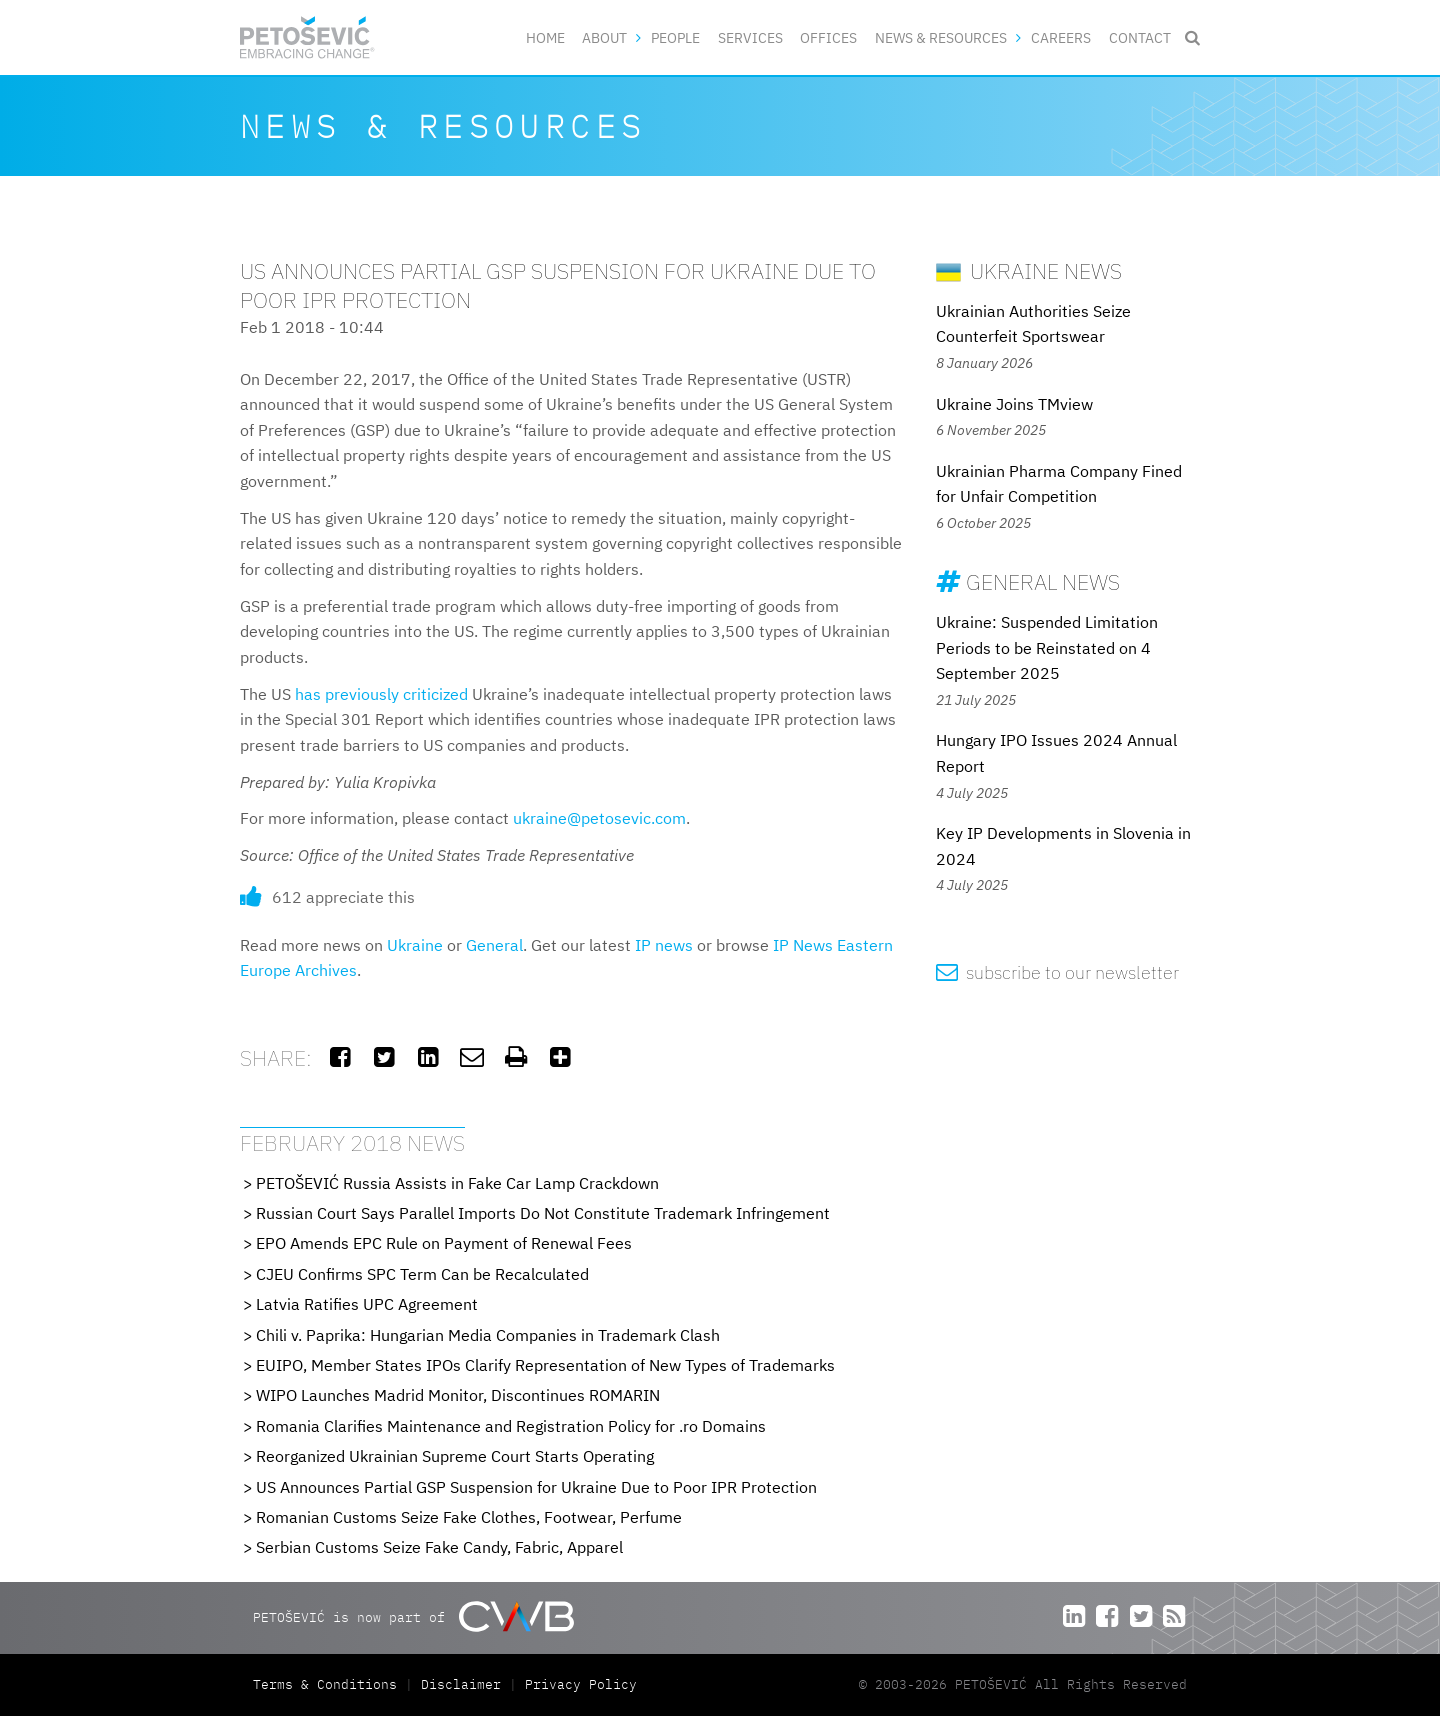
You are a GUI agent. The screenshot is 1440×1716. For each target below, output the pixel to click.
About (604, 37)
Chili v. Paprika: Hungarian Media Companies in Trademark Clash (488, 1335)
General (494, 945)
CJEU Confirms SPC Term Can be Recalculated (422, 1274)
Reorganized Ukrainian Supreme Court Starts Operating (455, 1456)
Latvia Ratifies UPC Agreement (367, 1304)
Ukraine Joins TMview (1014, 404)
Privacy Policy (581, 1684)
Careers (1061, 37)
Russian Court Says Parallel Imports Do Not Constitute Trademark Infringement (543, 1213)
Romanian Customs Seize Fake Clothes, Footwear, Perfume (469, 1517)
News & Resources (941, 37)
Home (545, 37)
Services (750, 37)
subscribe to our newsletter (1057, 972)
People (675, 37)
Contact (1140, 37)
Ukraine (415, 945)
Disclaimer (461, 1684)
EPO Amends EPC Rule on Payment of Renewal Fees (444, 1243)
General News (1028, 581)
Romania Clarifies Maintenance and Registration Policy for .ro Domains (511, 1426)
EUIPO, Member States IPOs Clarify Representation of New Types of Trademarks (545, 1365)
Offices (828, 37)
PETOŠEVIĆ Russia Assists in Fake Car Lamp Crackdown (457, 1183)
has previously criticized (381, 694)
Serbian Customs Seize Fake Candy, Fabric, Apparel (439, 1547)
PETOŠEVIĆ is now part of (413, 1616)
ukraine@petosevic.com (599, 818)
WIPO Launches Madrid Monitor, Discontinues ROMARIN (458, 1395)
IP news (664, 945)
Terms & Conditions (329, 1684)
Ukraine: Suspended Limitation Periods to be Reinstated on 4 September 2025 (1047, 647)
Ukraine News (1029, 270)
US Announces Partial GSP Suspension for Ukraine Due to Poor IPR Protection (536, 1487)
